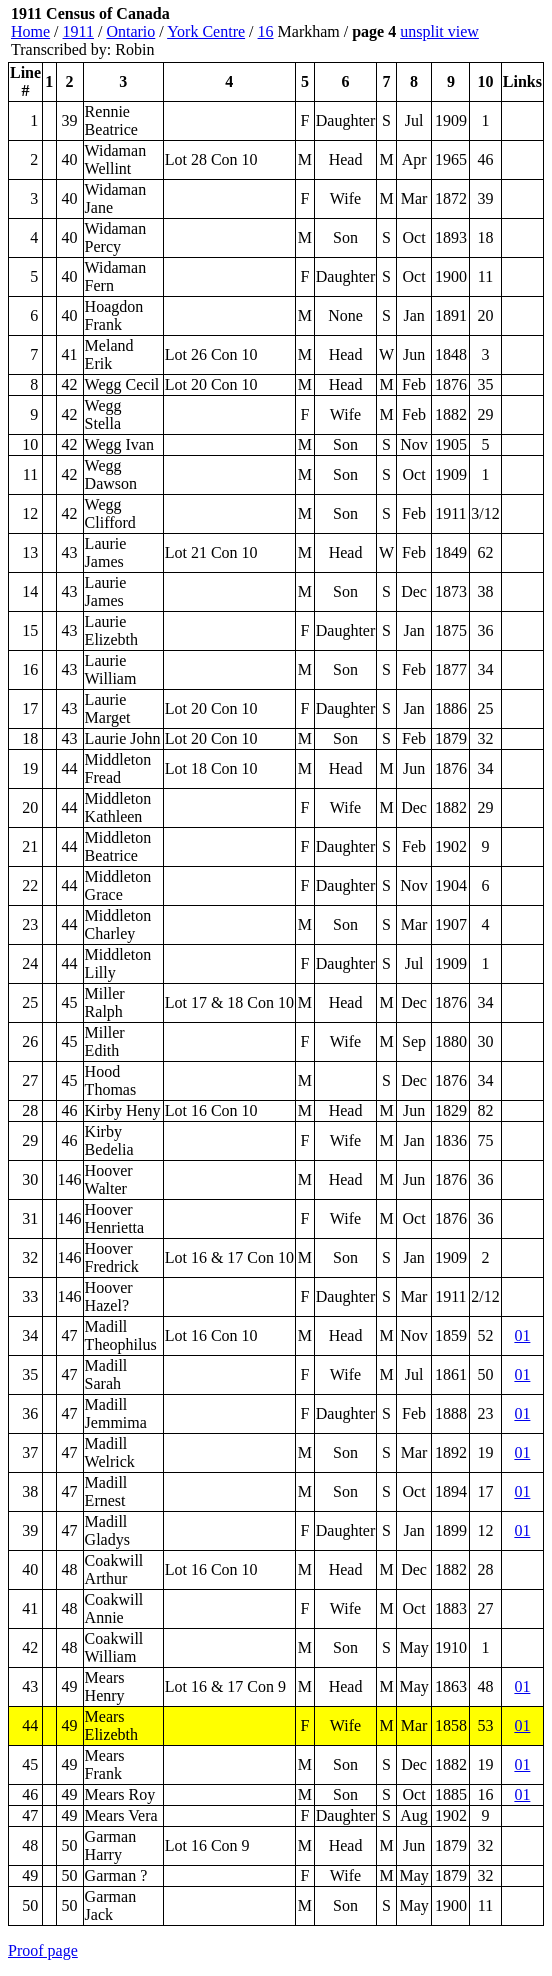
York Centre (206, 31)
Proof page (43, 1950)
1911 (78, 31)
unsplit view (439, 31)
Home (30, 31)
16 (266, 31)
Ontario (130, 31)
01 (522, 1335)
